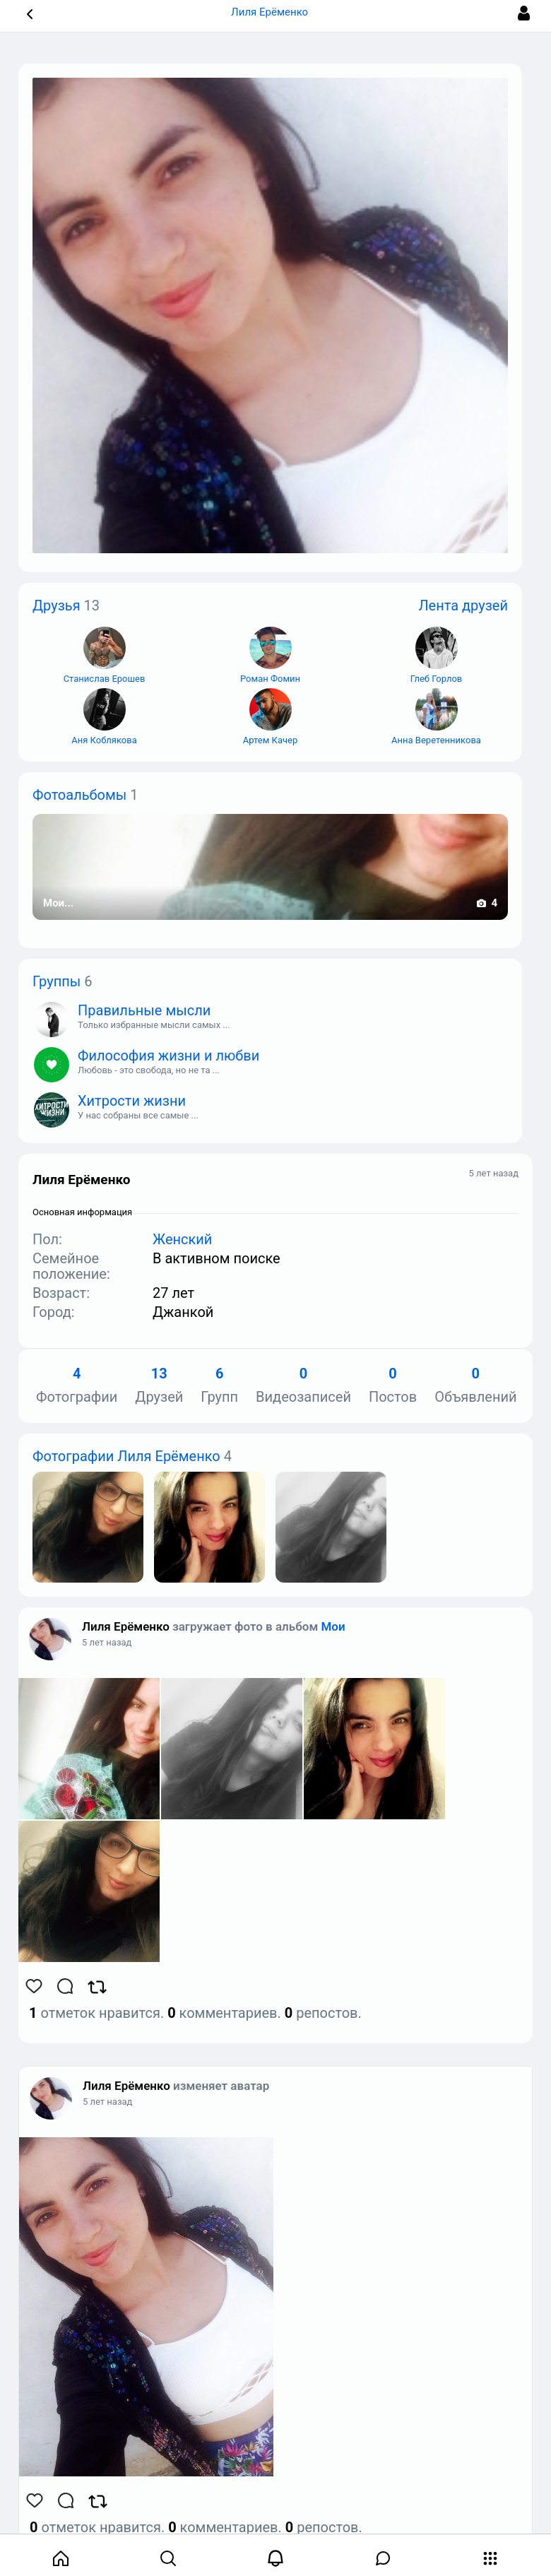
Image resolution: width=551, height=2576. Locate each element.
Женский (182, 1239)
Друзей (159, 1385)
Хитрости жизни (132, 1100)
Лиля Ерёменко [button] (275, 12)
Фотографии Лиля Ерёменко (126, 1456)
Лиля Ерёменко (126, 1626)
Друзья (56, 605)
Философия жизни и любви (168, 1055)
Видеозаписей (303, 1385)
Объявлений (475, 1385)
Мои (333, 1626)
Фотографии (76, 1385)
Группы (56, 981)
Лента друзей (463, 605)
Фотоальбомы (79, 794)
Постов (393, 1385)
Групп (219, 1385)
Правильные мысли (144, 1010)
